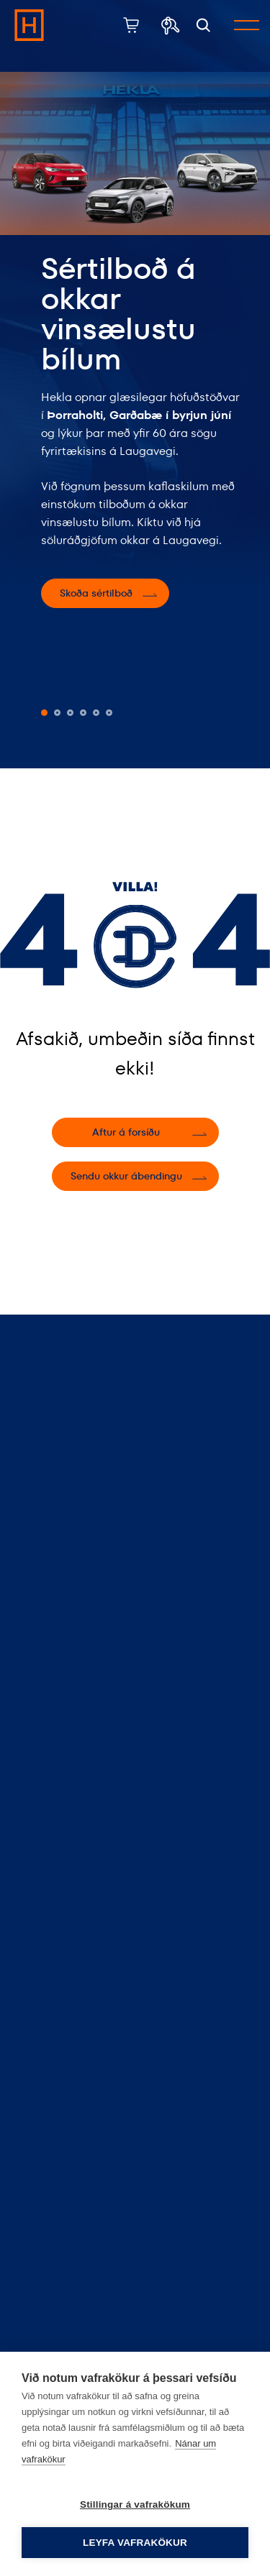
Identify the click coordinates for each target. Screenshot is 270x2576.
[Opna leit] (203, 25)
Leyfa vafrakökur (135, 2542)
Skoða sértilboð (96, 593)
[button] (44, 712)
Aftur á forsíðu (126, 1132)
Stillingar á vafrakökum (135, 2504)
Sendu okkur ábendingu (126, 1176)
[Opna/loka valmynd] (246, 25)
